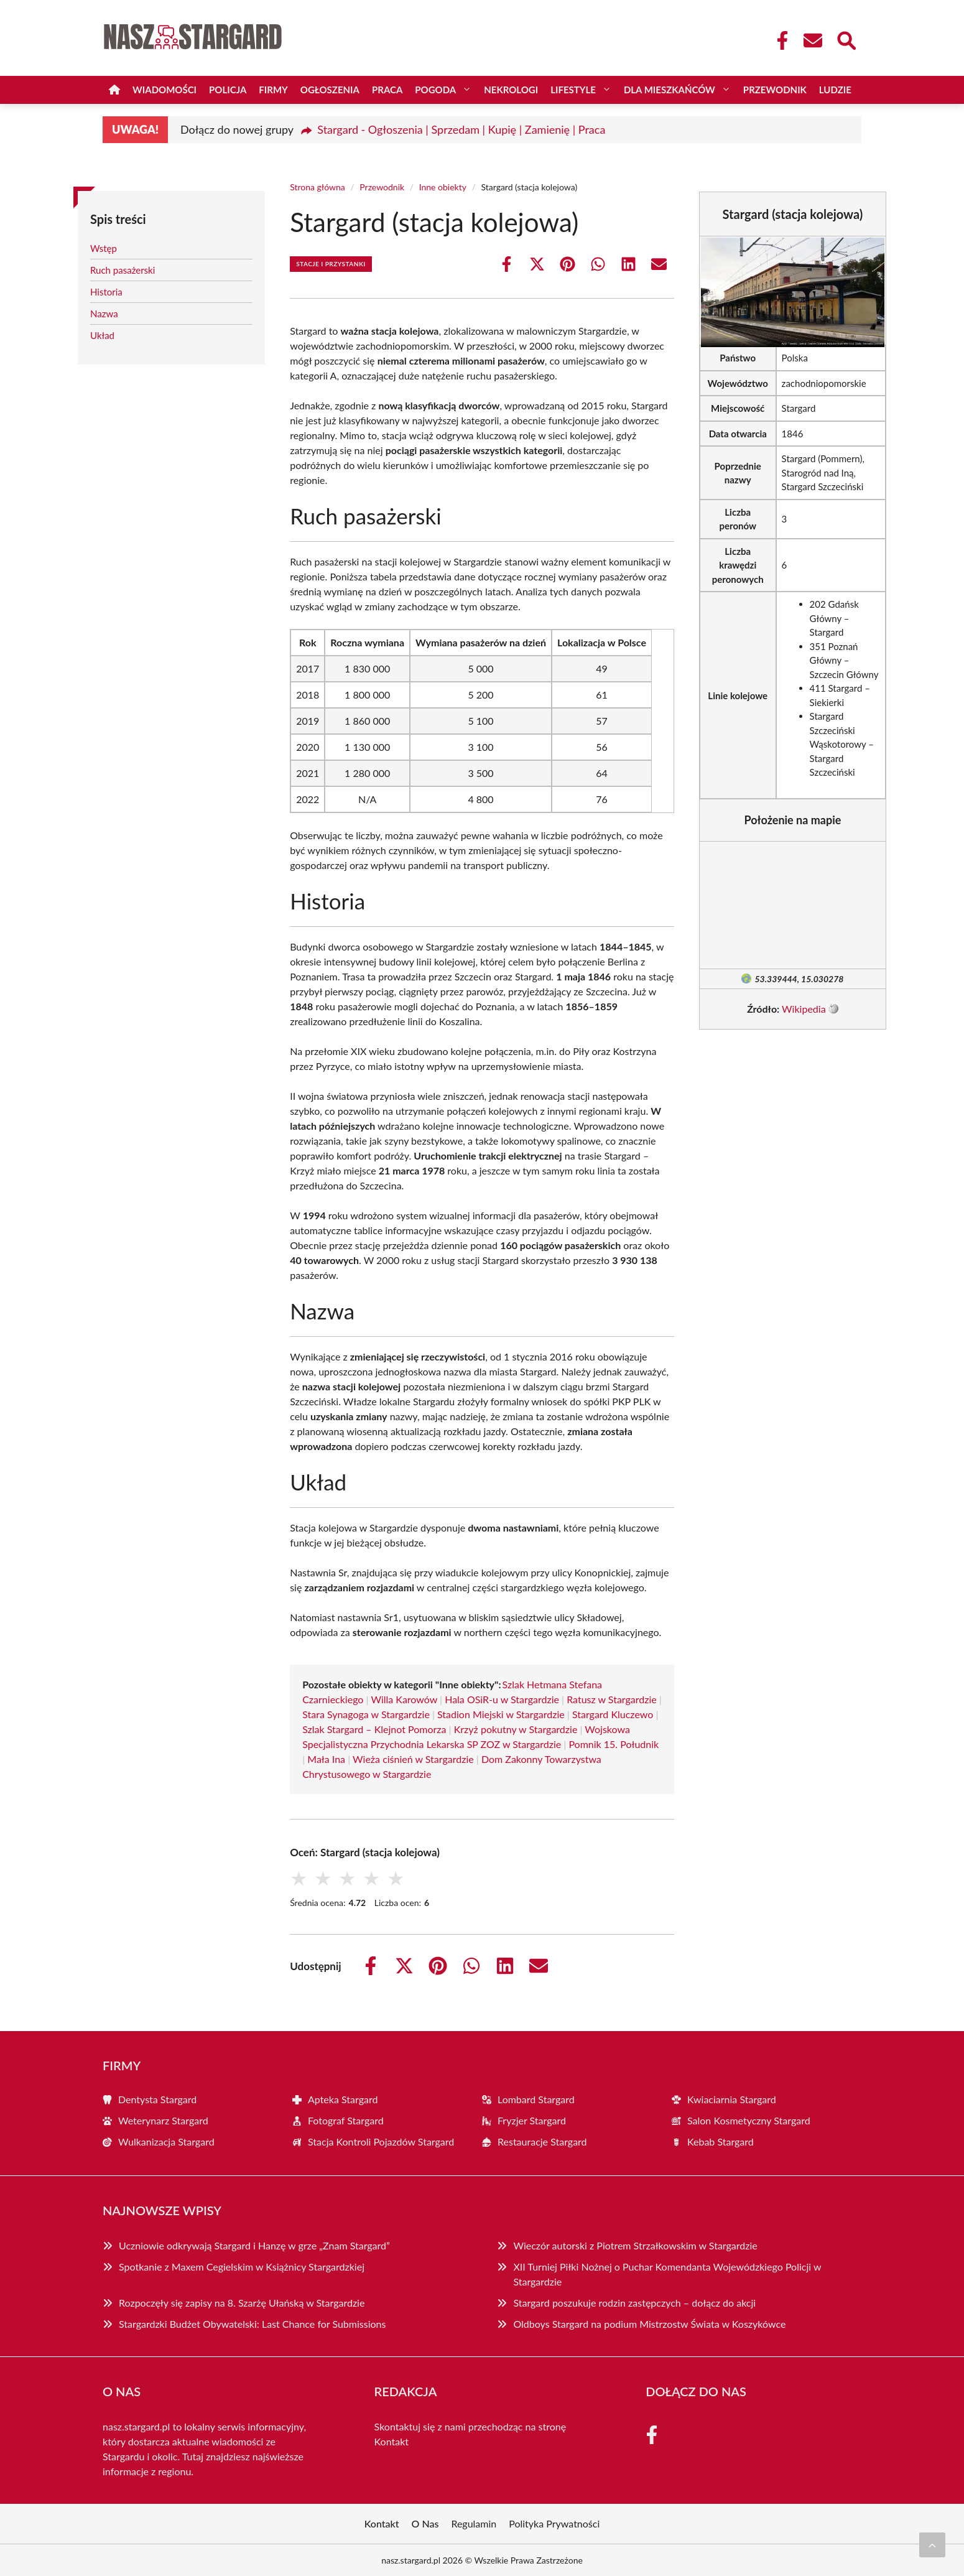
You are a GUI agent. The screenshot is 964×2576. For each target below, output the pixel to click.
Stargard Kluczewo (612, 1714)
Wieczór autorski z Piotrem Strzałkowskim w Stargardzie (635, 2245)
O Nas (425, 2523)
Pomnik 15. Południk (613, 1744)
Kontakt (391, 2441)
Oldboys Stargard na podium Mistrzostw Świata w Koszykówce (649, 2324)
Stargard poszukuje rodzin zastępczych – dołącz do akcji (634, 2303)
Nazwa (104, 313)
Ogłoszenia (329, 89)
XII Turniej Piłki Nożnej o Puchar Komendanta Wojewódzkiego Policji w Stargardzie (667, 2274)
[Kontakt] (812, 40)
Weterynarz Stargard (163, 2120)
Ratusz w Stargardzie (612, 1699)
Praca (387, 89)
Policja (227, 89)
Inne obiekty (442, 187)
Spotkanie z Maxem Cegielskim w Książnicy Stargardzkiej (241, 2266)
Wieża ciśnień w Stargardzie (413, 1759)
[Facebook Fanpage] (778, 40)
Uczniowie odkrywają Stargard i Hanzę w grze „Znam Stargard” (254, 2245)
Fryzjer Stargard (532, 2120)
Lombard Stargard (536, 2099)
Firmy (273, 89)
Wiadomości (164, 89)
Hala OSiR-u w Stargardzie (502, 1699)
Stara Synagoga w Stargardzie (366, 1714)
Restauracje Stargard (542, 2141)
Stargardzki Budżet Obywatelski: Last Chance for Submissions (252, 2324)
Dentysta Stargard (157, 2099)
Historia (106, 291)
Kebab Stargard (720, 2141)
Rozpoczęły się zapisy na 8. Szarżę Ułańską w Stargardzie (241, 2303)
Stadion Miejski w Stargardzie (501, 1714)
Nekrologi (511, 89)
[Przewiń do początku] (932, 2544)
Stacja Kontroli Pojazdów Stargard (381, 2141)
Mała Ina (326, 1759)
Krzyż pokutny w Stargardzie (516, 1729)
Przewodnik (775, 89)
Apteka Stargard (343, 2099)
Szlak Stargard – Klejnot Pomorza (374, 1729)
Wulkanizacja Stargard (166, 2141)
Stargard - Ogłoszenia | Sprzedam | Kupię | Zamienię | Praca (461, 129)
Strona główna (317, 187)
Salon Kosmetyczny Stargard (748, 2120)
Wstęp (103, 248)
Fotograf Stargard (346, 2120)
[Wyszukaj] (845, 39)
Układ (102, 335)
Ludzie (835, 89)
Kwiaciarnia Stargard (731, 2099)
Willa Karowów (404, 1699)
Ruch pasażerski (122, 270)
